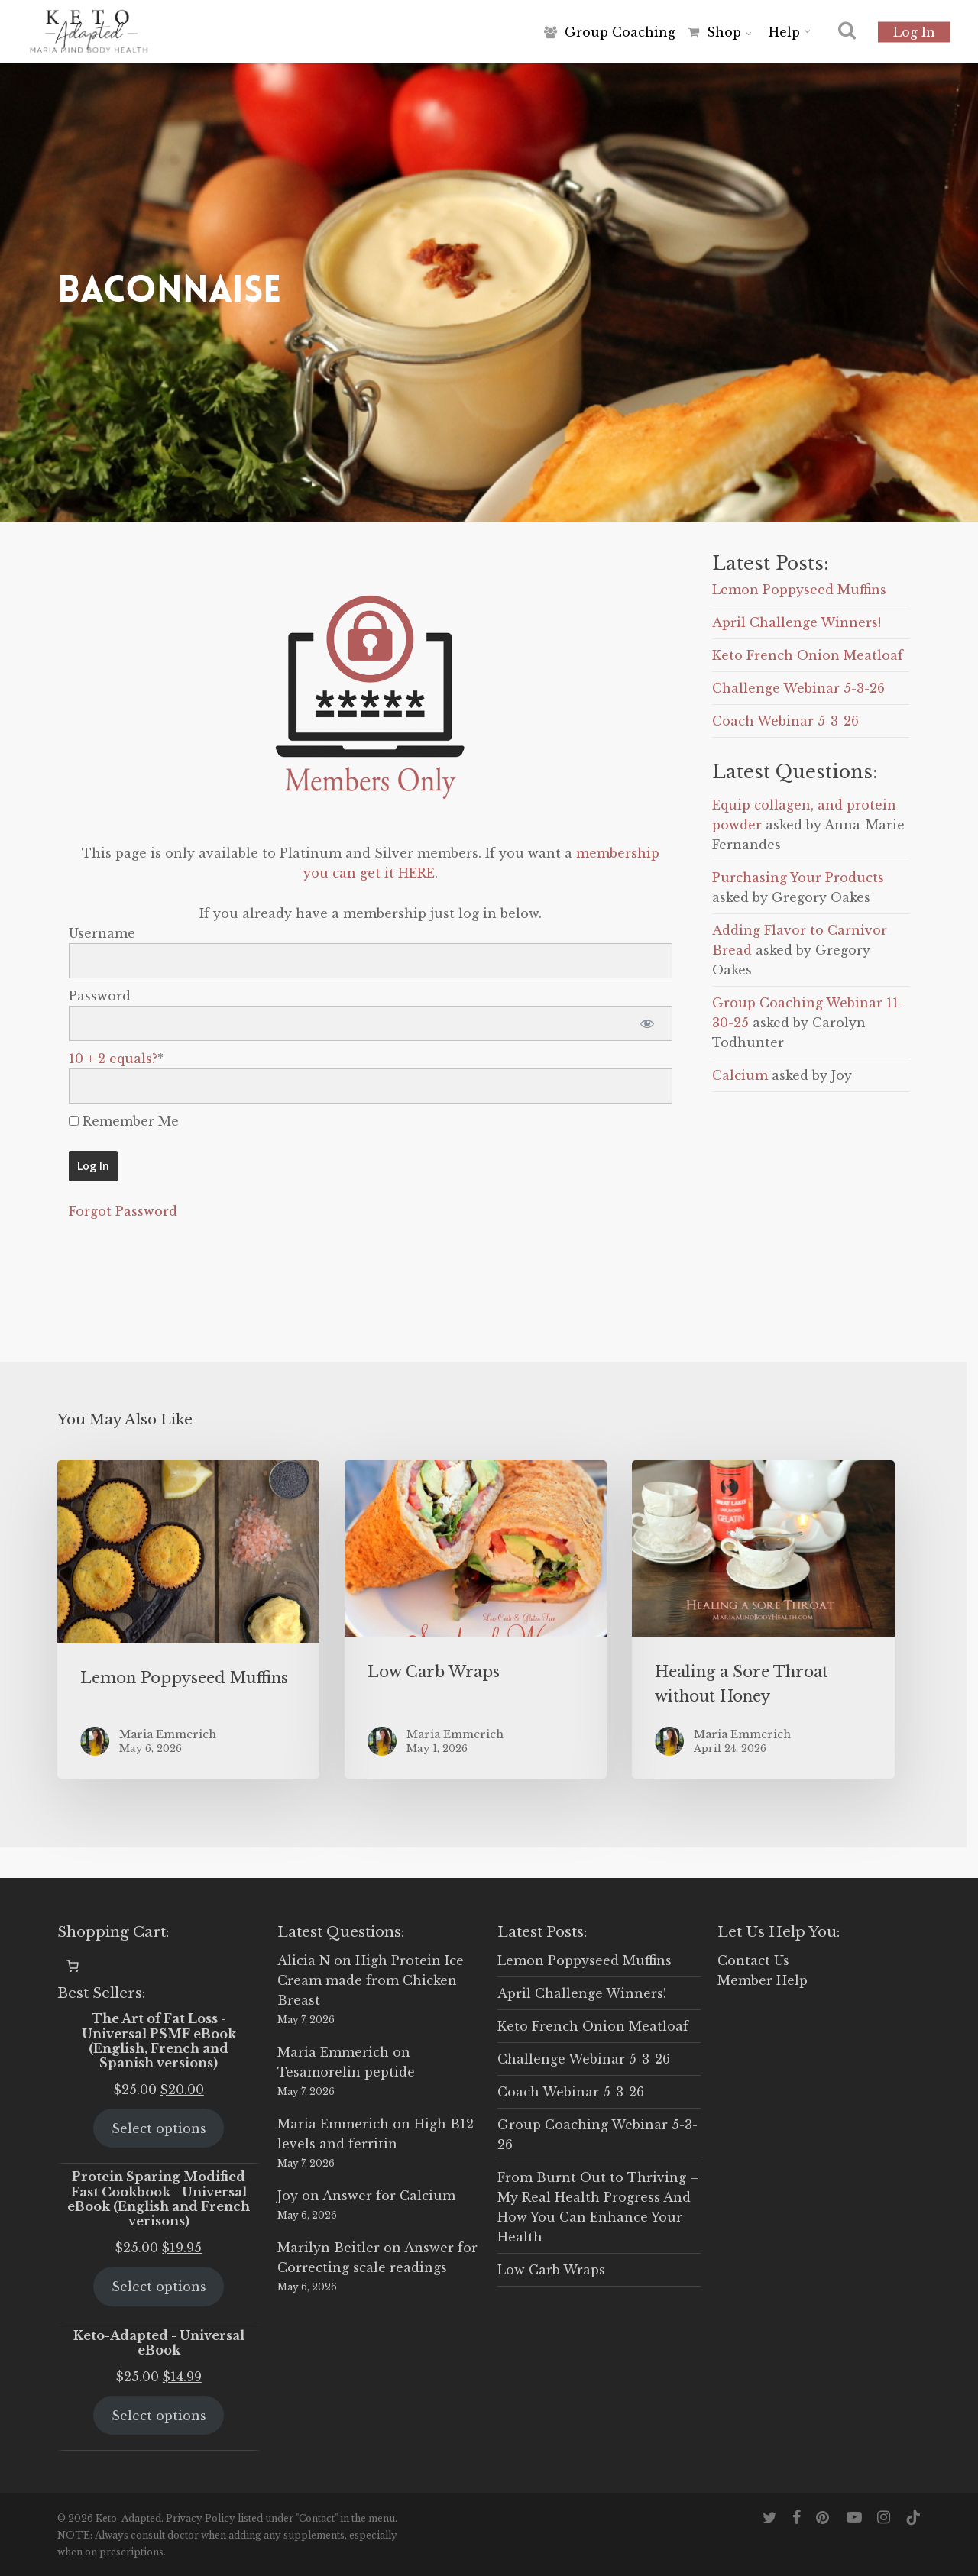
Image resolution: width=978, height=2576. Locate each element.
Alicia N (303, 1960)
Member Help (762, 1980)
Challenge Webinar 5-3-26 (798, 688)
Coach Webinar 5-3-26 (785, 721)
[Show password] (647, 1023)
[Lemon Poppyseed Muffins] (188, 1619)
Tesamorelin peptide (346, 2072)
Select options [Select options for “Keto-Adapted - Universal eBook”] (159, 2415)
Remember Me (124, 1121)
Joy (287, 2195)
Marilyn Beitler (328, 2247)
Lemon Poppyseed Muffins (799, 589)
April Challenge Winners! (796, 622)
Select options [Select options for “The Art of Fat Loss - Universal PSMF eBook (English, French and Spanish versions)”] (159, 2128)
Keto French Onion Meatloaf (807, 655)
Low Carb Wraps (551, 2269)
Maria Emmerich (333, 2052)
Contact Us (753, 1960)
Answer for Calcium (388, 2195)
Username (102, 933)
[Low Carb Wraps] (476, 1619)
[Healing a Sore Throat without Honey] (763, 1619)
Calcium (740, 1075)
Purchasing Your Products (798, 877)
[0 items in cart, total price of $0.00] (72, 1966)
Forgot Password (123, 1211)
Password (100, 996)
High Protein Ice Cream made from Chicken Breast (370, 1980)
